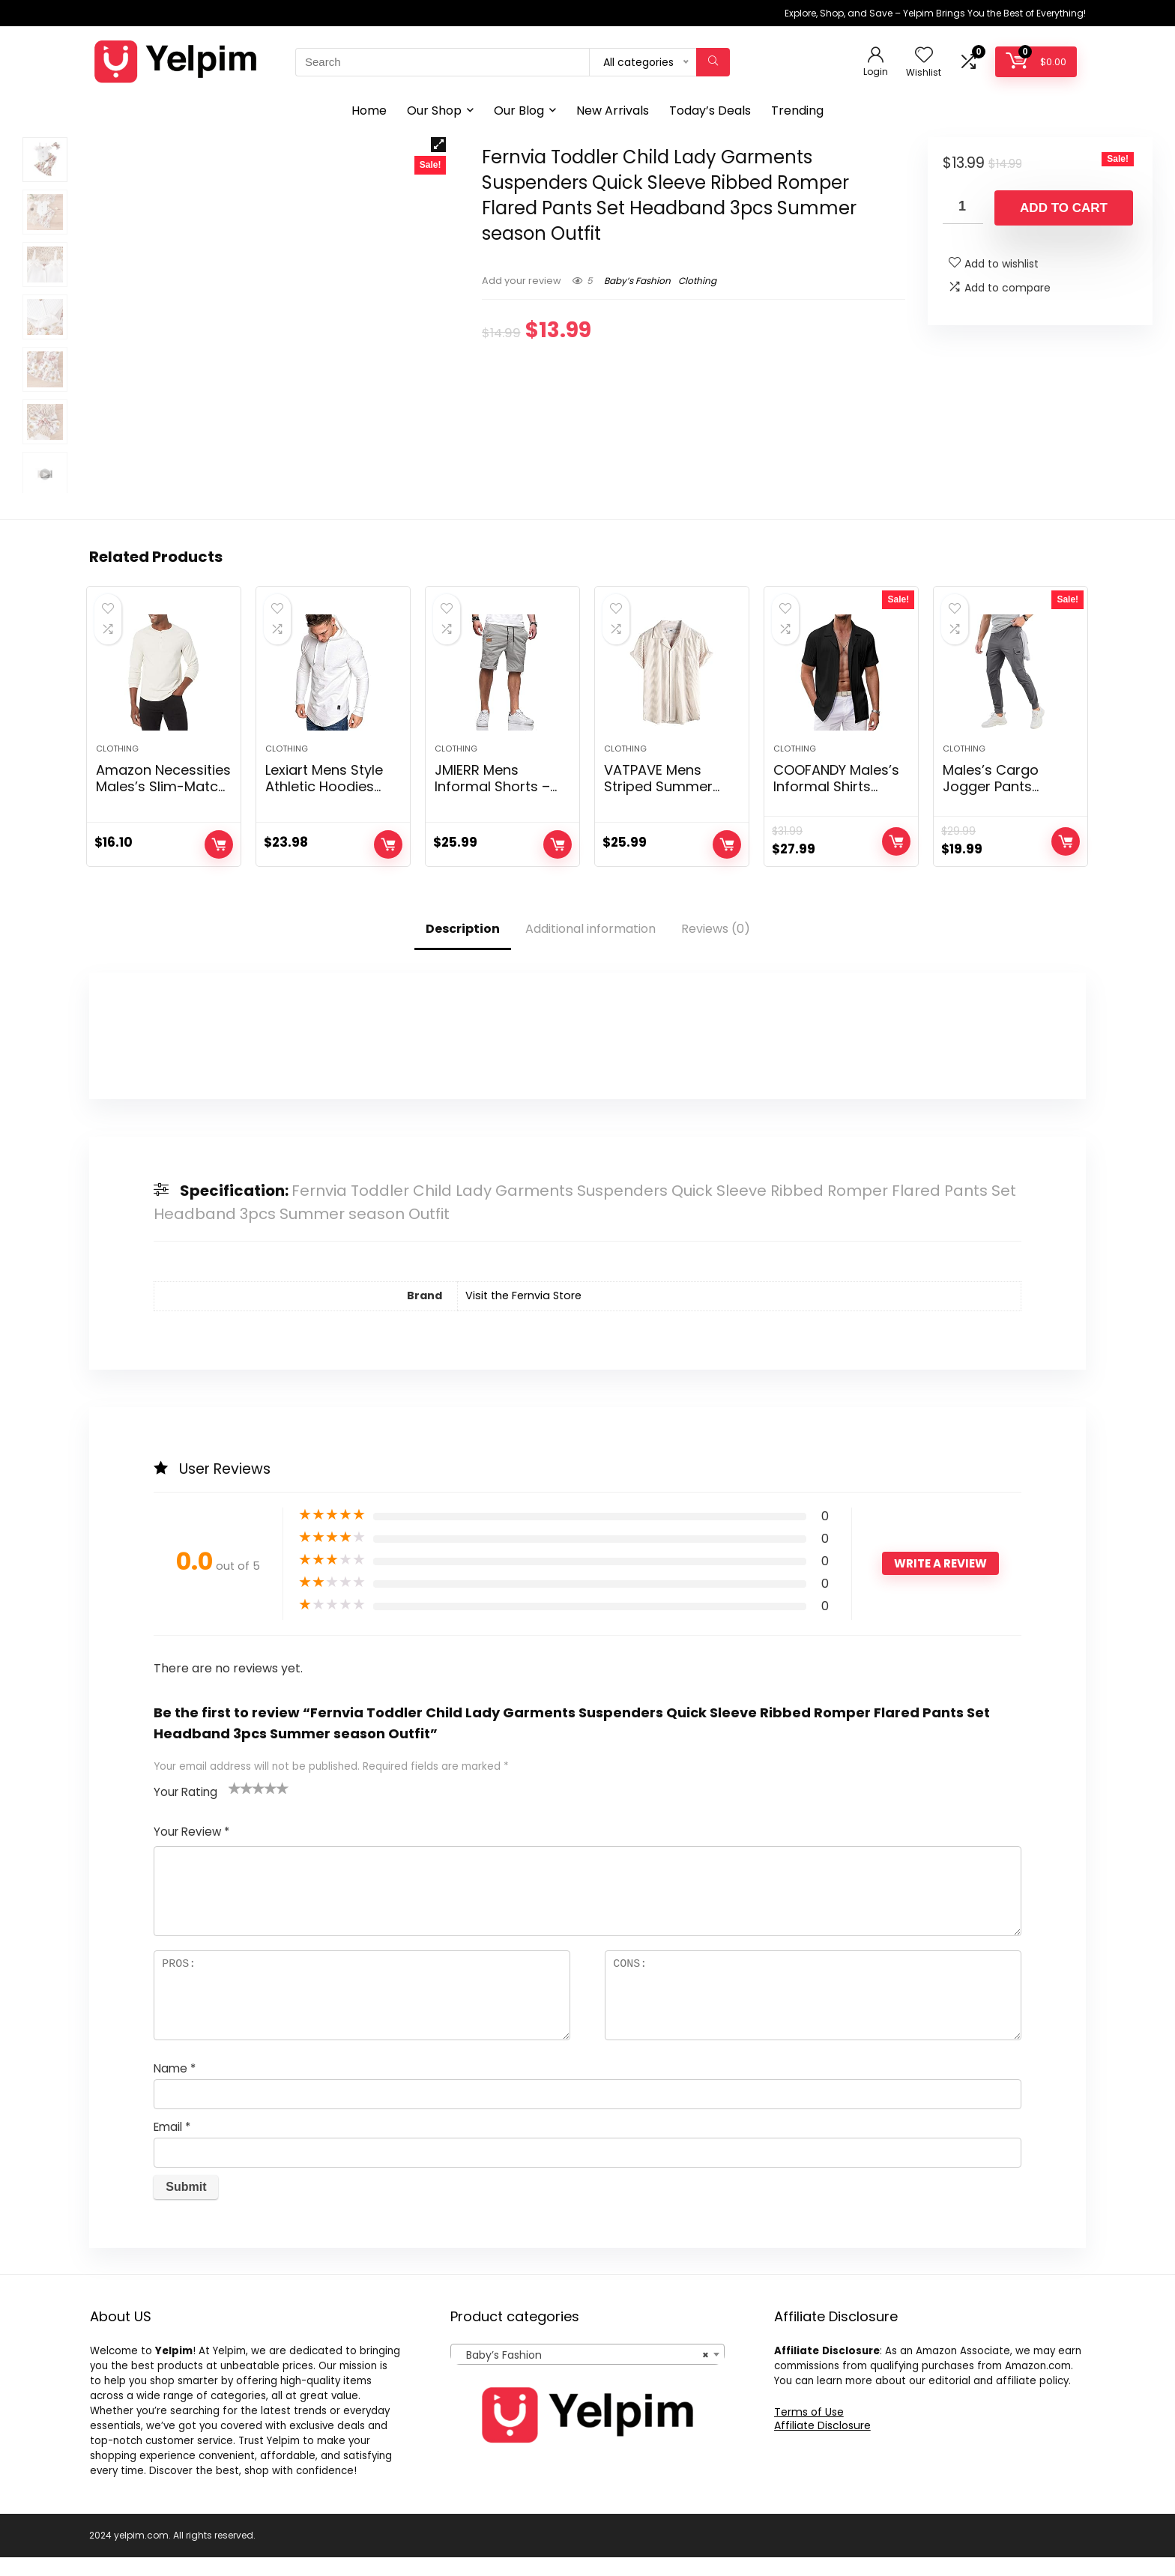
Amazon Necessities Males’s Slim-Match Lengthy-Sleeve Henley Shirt (163, 814)
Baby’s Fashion (637, 280)
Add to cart (1064, 208)
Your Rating (185, 1810)
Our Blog (519, 110)
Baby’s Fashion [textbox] (582, 2373)
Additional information (590, 948)
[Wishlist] (924, 55)
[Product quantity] (963, 207)
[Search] (713, 62)
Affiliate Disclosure (822, 2444)
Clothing (697, 280)
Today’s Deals (710, 110)
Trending (797, 110)
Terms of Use (809, 2430)
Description (463, 948)
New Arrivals (612, 110)
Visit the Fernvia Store (523, 1314)
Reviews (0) (715, 948)
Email (172, 2145)
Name (175, 2087)
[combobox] (587, 2372)
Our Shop (434, 110)
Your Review (191, 1850)
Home (369, 110)
